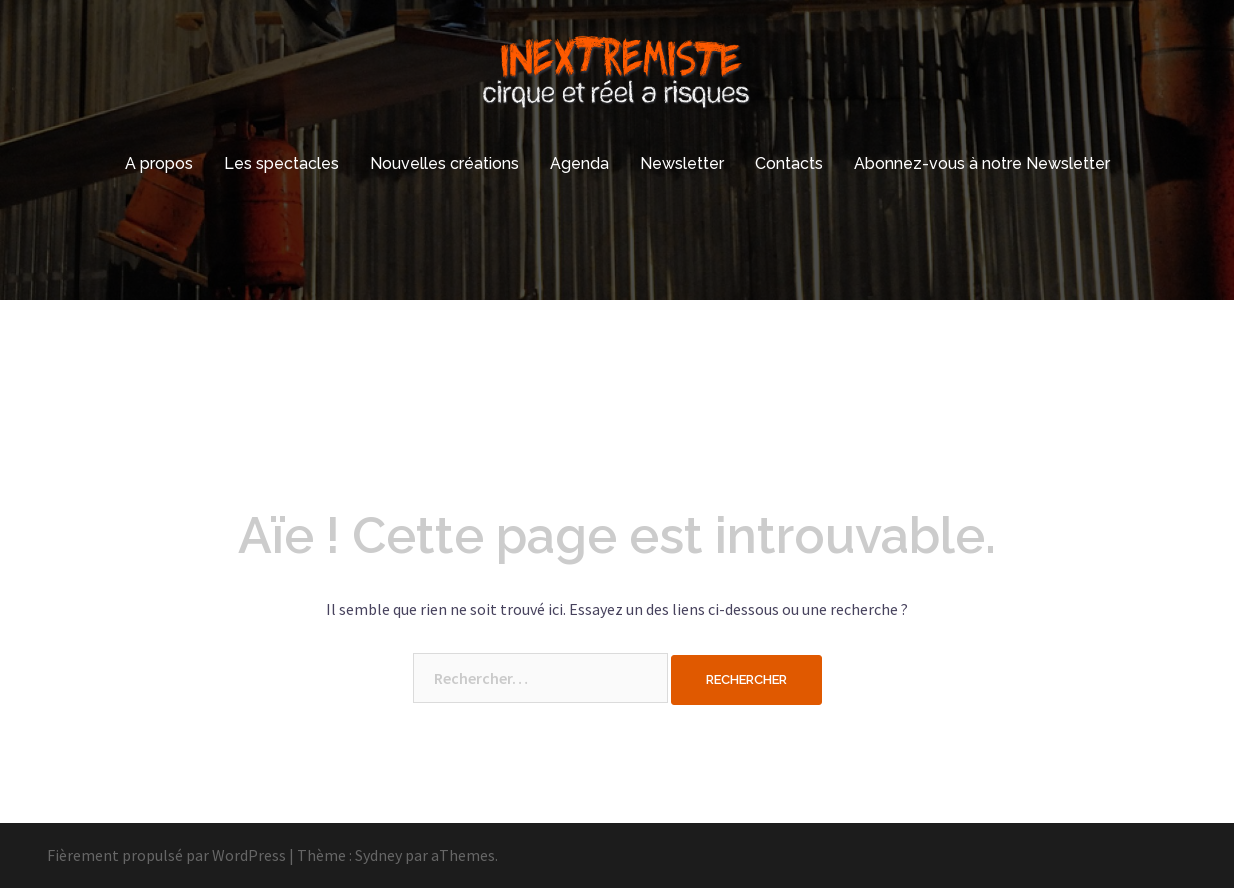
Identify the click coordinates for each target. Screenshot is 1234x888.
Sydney (378, 855)
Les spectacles (281, 163)
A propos (159, 163)
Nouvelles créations (444, 163)
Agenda (579, 163)
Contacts (789, 163)
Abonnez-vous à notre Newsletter (982, 163)
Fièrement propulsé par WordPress (166, 855)
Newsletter (682, 163)
